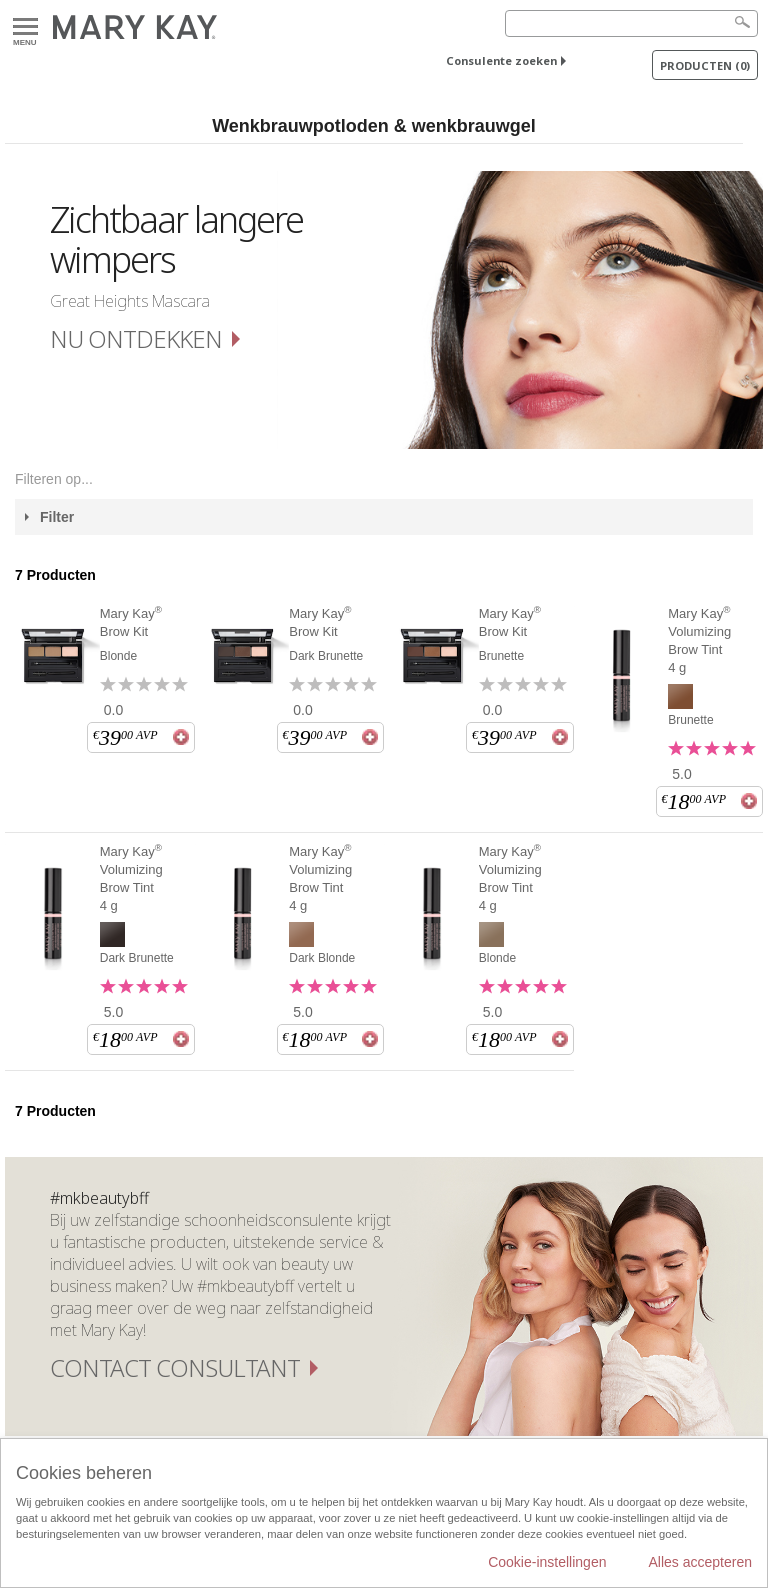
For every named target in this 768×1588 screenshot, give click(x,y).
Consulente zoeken (501, 60)
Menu (25, 27)
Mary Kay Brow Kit (131, 622)
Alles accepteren (700, 1562)
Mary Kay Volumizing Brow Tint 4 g (699, 640)
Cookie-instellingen (547, 1562)
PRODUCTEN (705, 65)
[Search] (631, 23)
